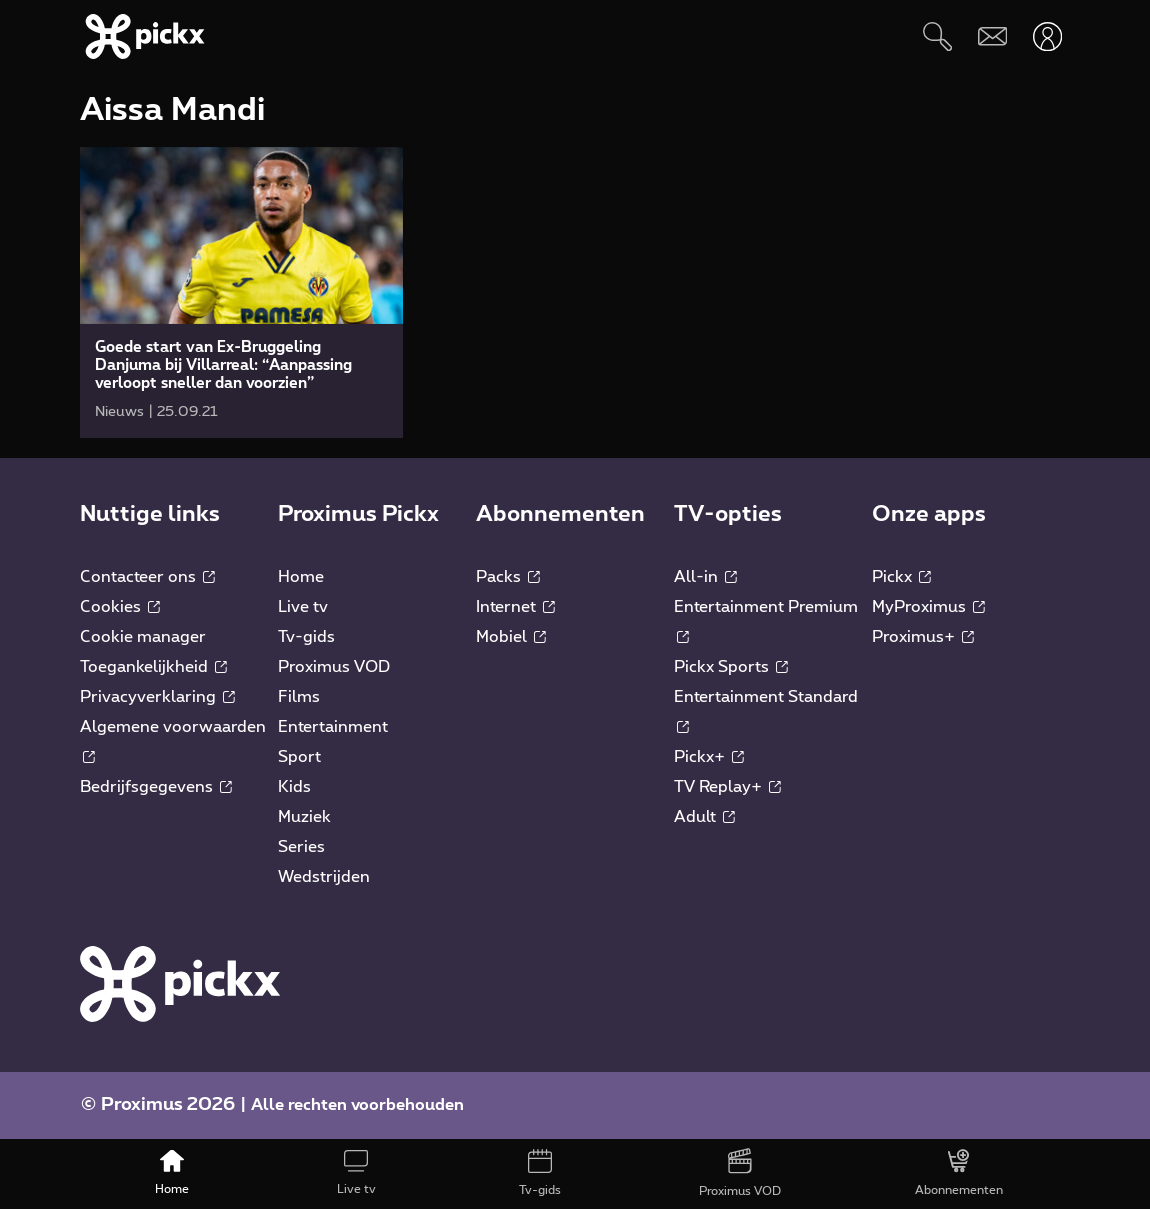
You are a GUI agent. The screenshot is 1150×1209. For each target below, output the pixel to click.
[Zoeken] (937, 36)
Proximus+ (923, 637)
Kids (294, 787)
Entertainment (333, 727)
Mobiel (511, 637)
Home (301, 577)
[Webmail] (992, 36)
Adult (704, 817)
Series (301, 847)
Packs (508, 577)
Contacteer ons (147, 577)
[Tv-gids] (540, 1174)
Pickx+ (709, 757)
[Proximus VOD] (740, 1174)
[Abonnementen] (959, 1174)
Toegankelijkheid (153, 667)
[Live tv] (356, 1174)
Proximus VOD (334, 667)
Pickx (901, 577)
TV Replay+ (727, 787)
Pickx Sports (731, 667)
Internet (515, 607)
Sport (299, 757)
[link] (241, 293)
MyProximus (928, 607)
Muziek (304, 817)
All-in (705, 577)
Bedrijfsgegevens (156, 787)
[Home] (172, 1174)
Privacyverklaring (157, 697)
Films (299, 697)
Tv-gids (306, 637)
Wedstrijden (324, 877)
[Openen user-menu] (1047, 36)
